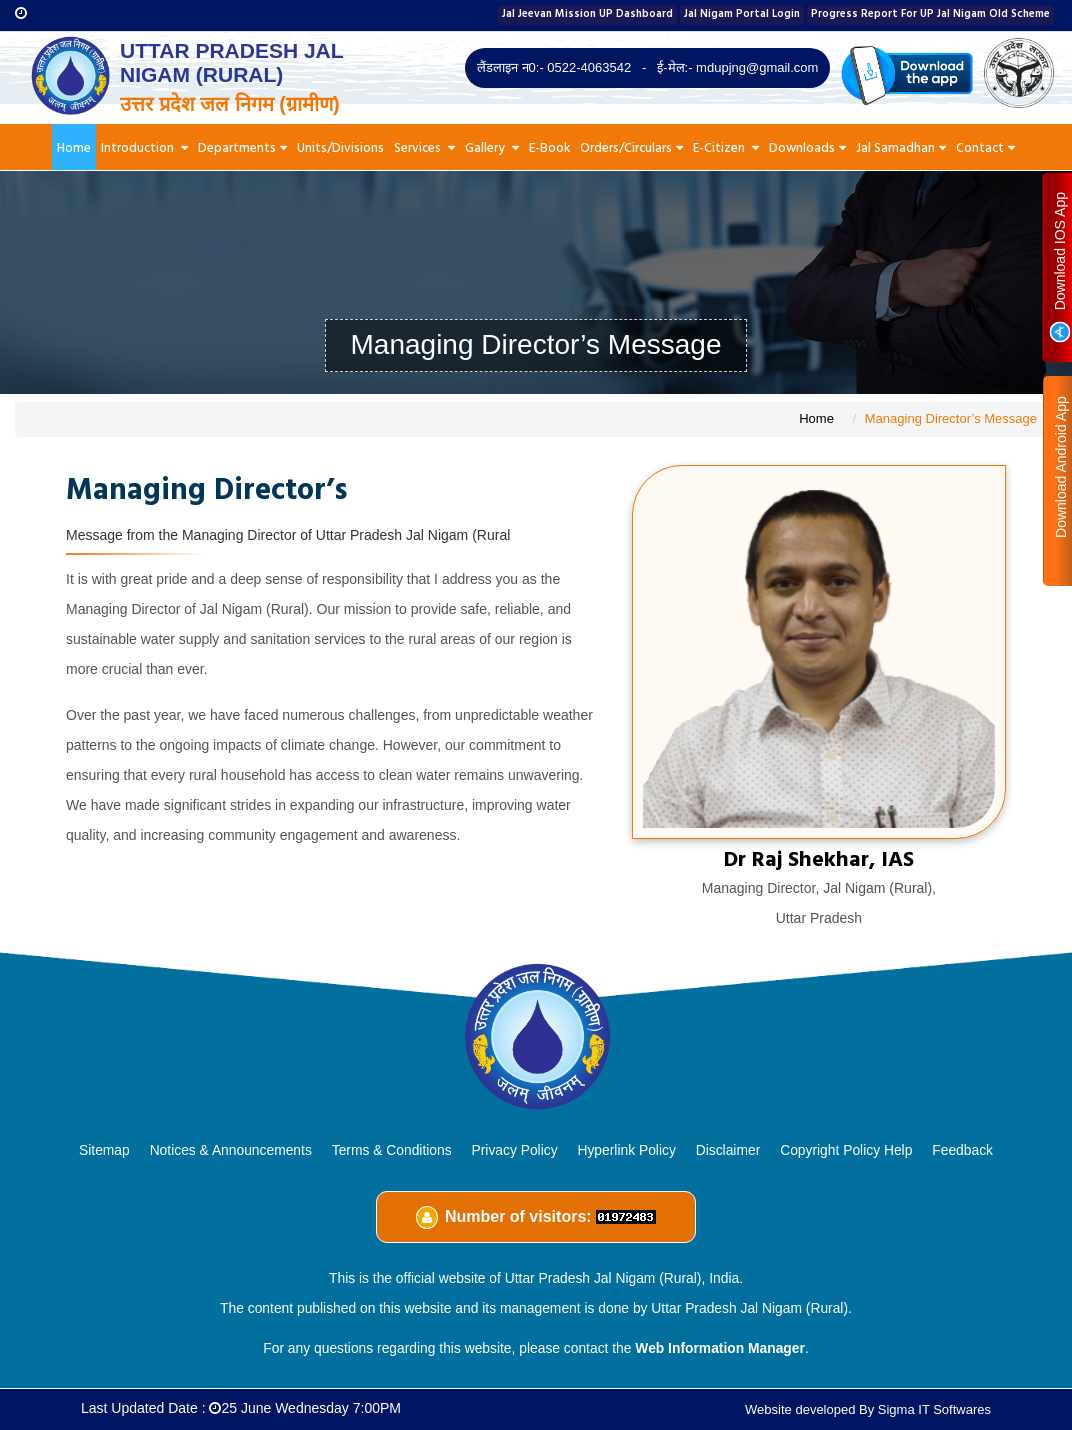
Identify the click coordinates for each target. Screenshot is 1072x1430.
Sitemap (104, 1150)
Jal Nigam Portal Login (742, 14)
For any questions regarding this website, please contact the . (535, 1348)
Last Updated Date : (241, 1408)
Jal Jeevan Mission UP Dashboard (587, 14)
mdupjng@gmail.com (757, 67)
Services (424, 148)
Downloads (807, 148)
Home (74, 148)
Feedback (962, 1150)
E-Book (549, 148)
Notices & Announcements (231, 1150)
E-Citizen (726, 148)
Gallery (492, 148)
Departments (242, 148)
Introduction (144, 148)
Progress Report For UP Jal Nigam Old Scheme (930, 14)
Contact (985, 148)
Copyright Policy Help (846, 1150)
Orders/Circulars (631, 148)
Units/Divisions (340, 148)
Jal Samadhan (901, 148)
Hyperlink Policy (626, 1150)
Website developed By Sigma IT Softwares (868, 1409)
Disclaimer (728, 1150)
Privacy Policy (515, 1150)
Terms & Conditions (392, 1150)
